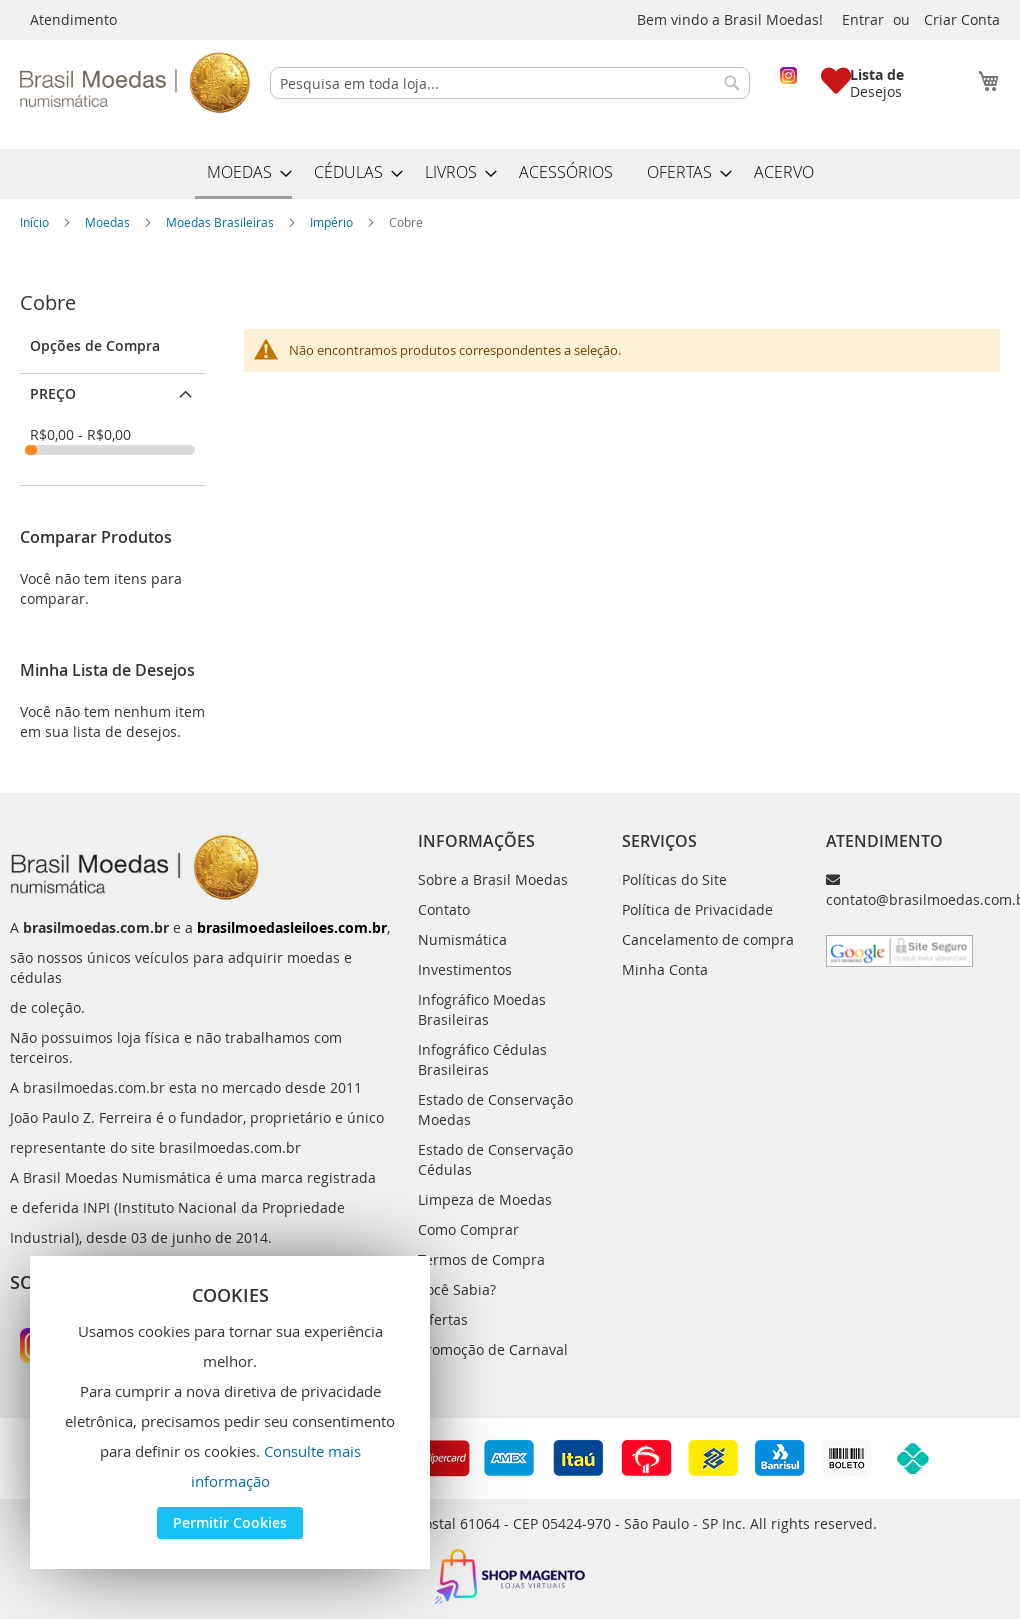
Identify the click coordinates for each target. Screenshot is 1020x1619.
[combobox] (510, 83)
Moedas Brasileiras (221, 222)
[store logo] (135, 82)
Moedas (109, 222)
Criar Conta (962, 19)
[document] (230, 1412)
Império (333, 222)
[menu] (510, 174)
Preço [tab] (53, 393)
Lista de (877, 74)
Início (36, 222)
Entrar (863, 19)
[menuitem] (243, 174)
